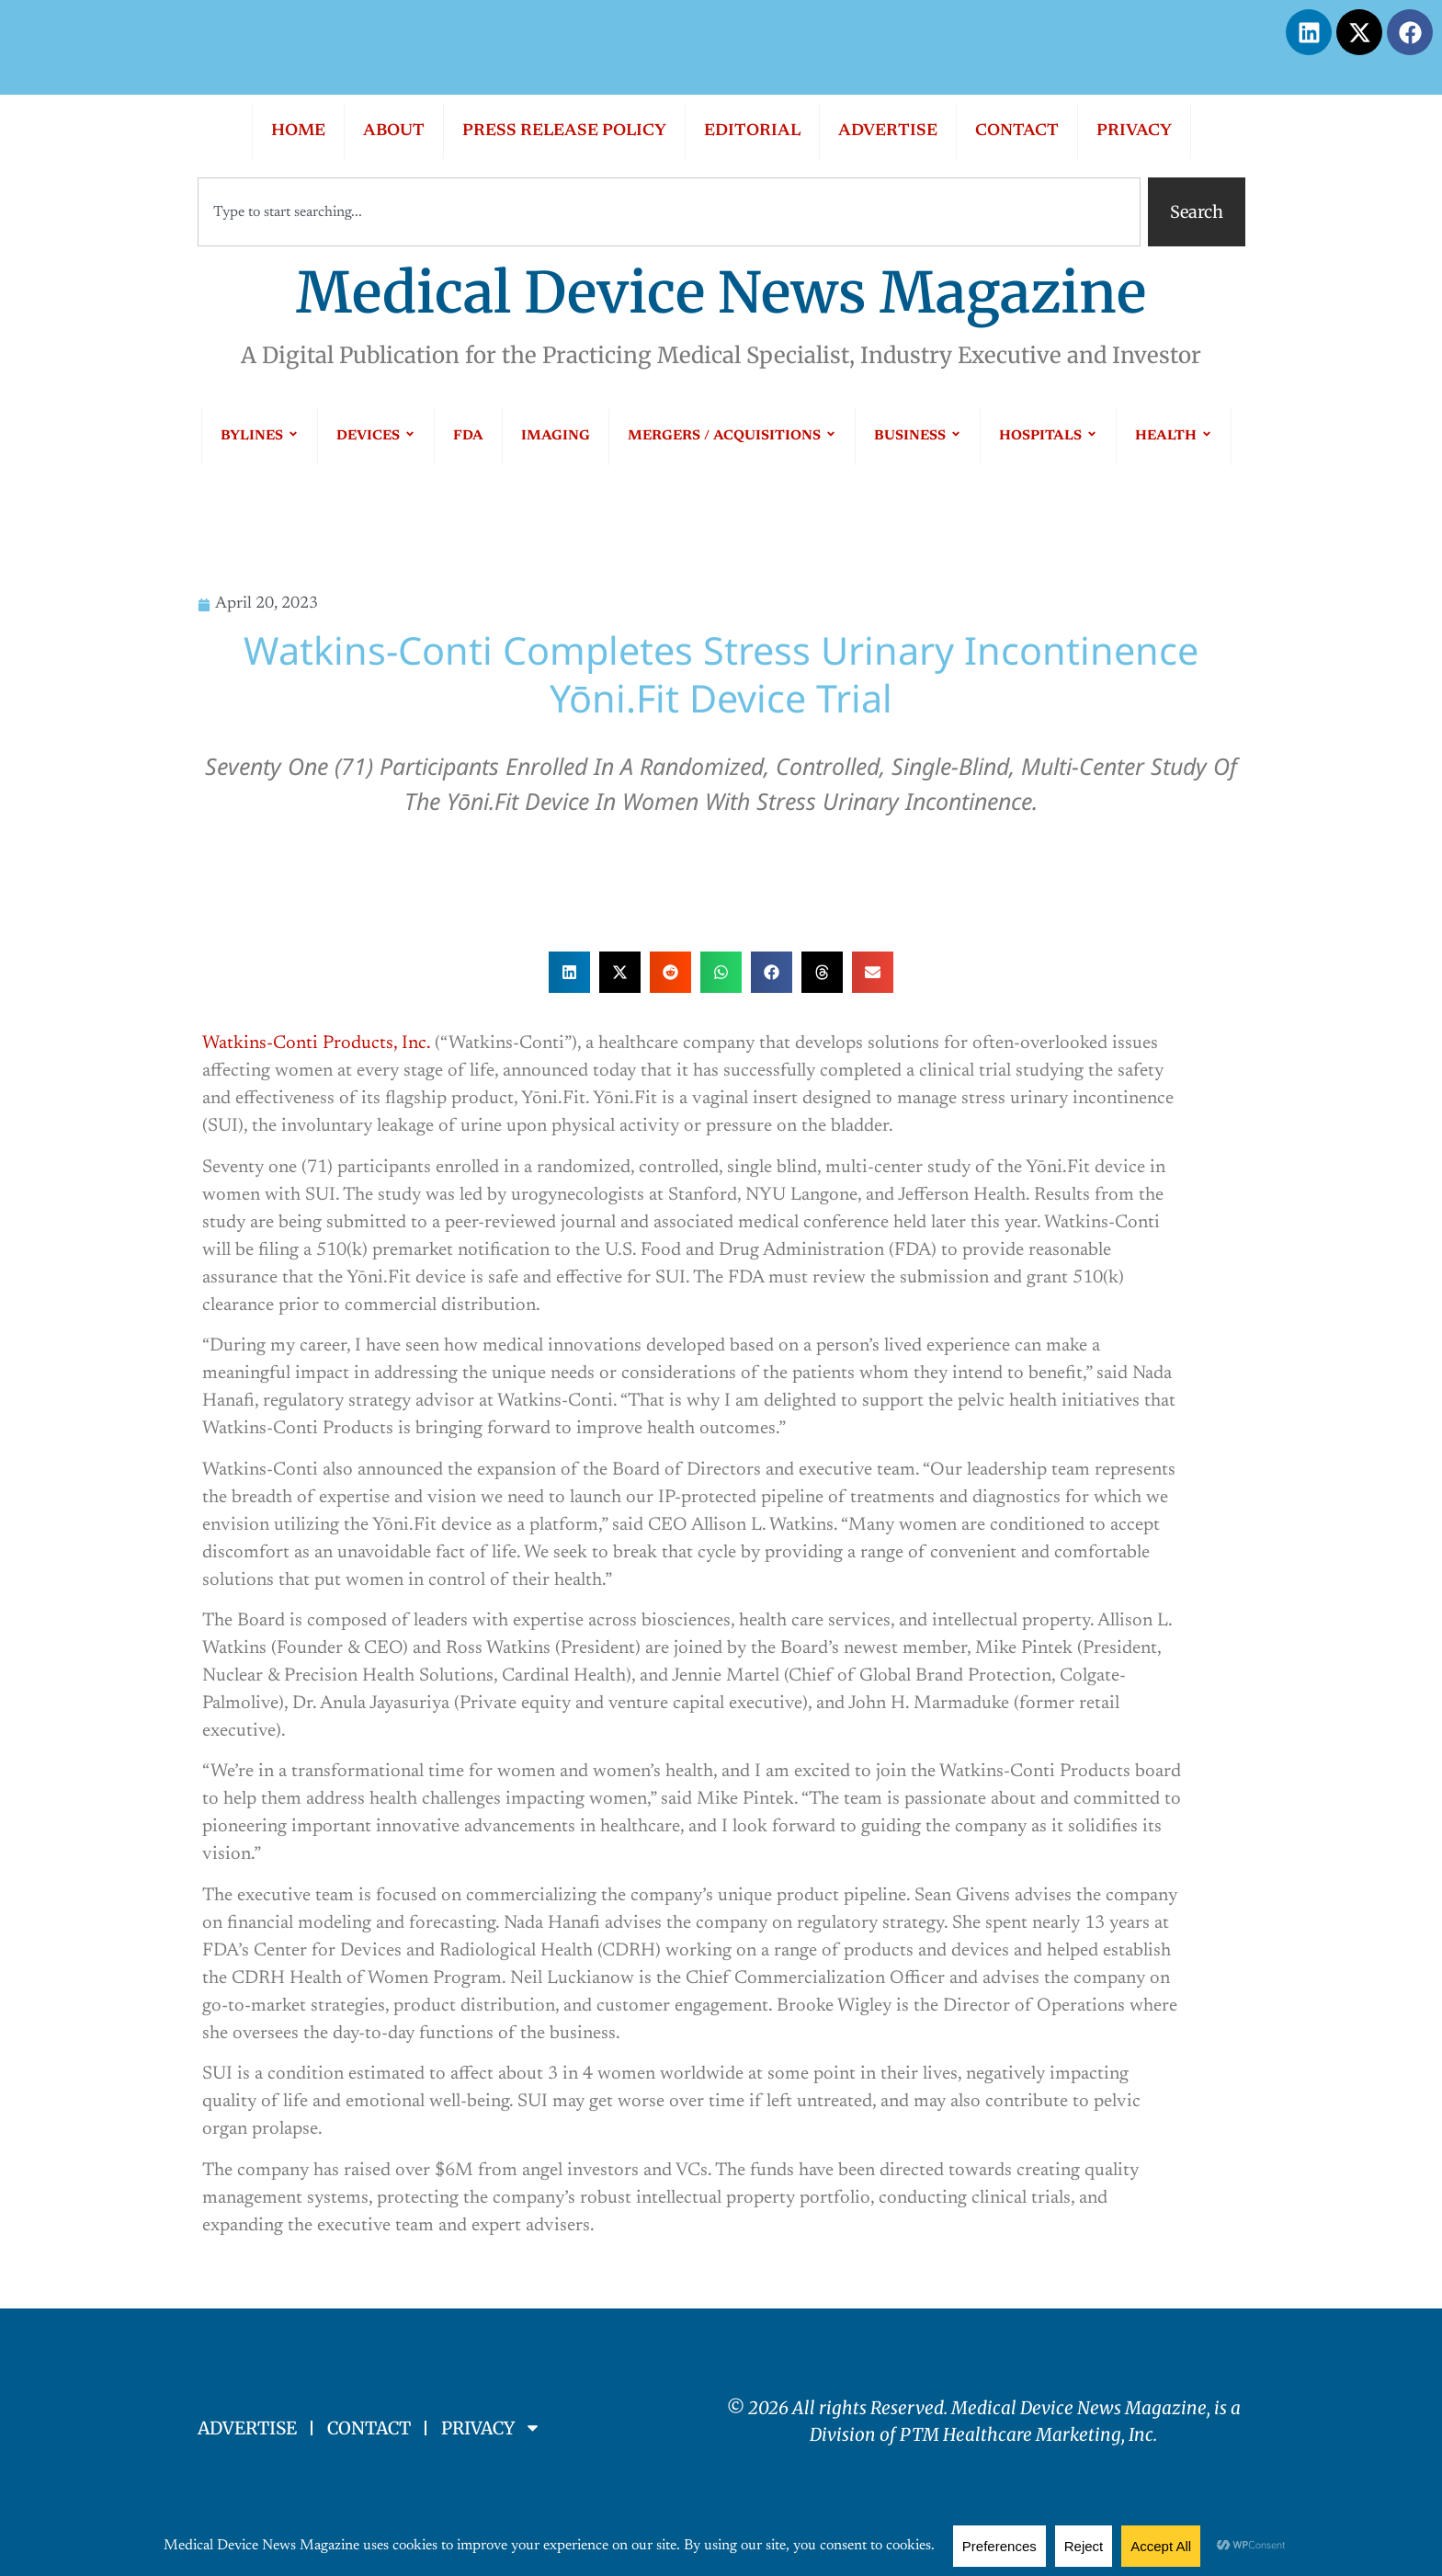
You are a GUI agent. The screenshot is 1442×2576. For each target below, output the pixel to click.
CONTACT (1017, 131)
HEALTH (1173, 436)
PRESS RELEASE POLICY (564, 131)
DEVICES (375, 436)
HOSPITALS (1048, 436)
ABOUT (394, 131)
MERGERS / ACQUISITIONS (732, 436)
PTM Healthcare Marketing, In (1022, 2434)
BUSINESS (917, 436)
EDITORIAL (752, 131)
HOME (298, 131)
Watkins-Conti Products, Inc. (316, 1043)
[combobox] (669, 211)
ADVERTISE (887, 131)
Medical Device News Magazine (721, 292)
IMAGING (555, 436)
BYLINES (260, 436)
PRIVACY (1134, 131)
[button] (569, 972)
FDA (468, 436)
